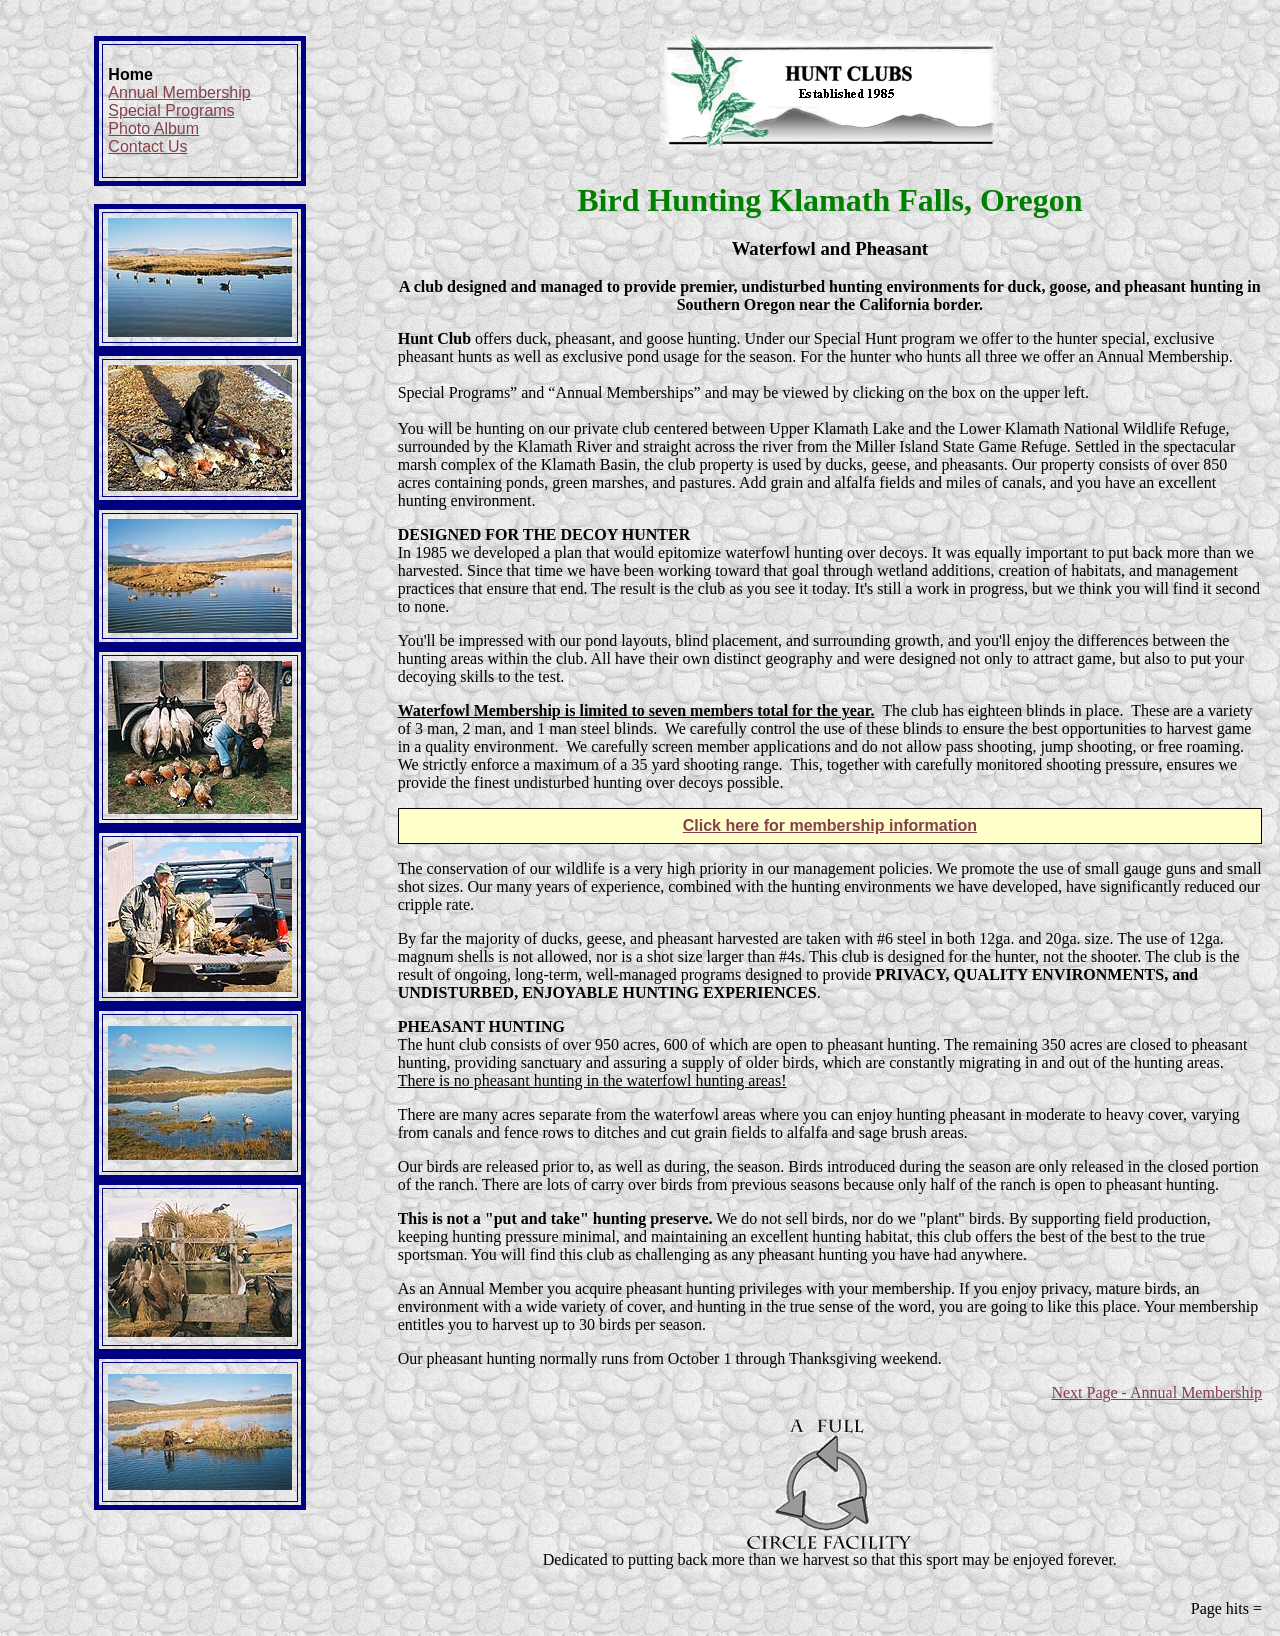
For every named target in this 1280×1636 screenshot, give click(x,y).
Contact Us (147, 146)
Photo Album (153, 128)
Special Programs (171, 110)
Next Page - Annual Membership (1156, 1392)
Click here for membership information (830, 825)
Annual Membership (179, 92)
